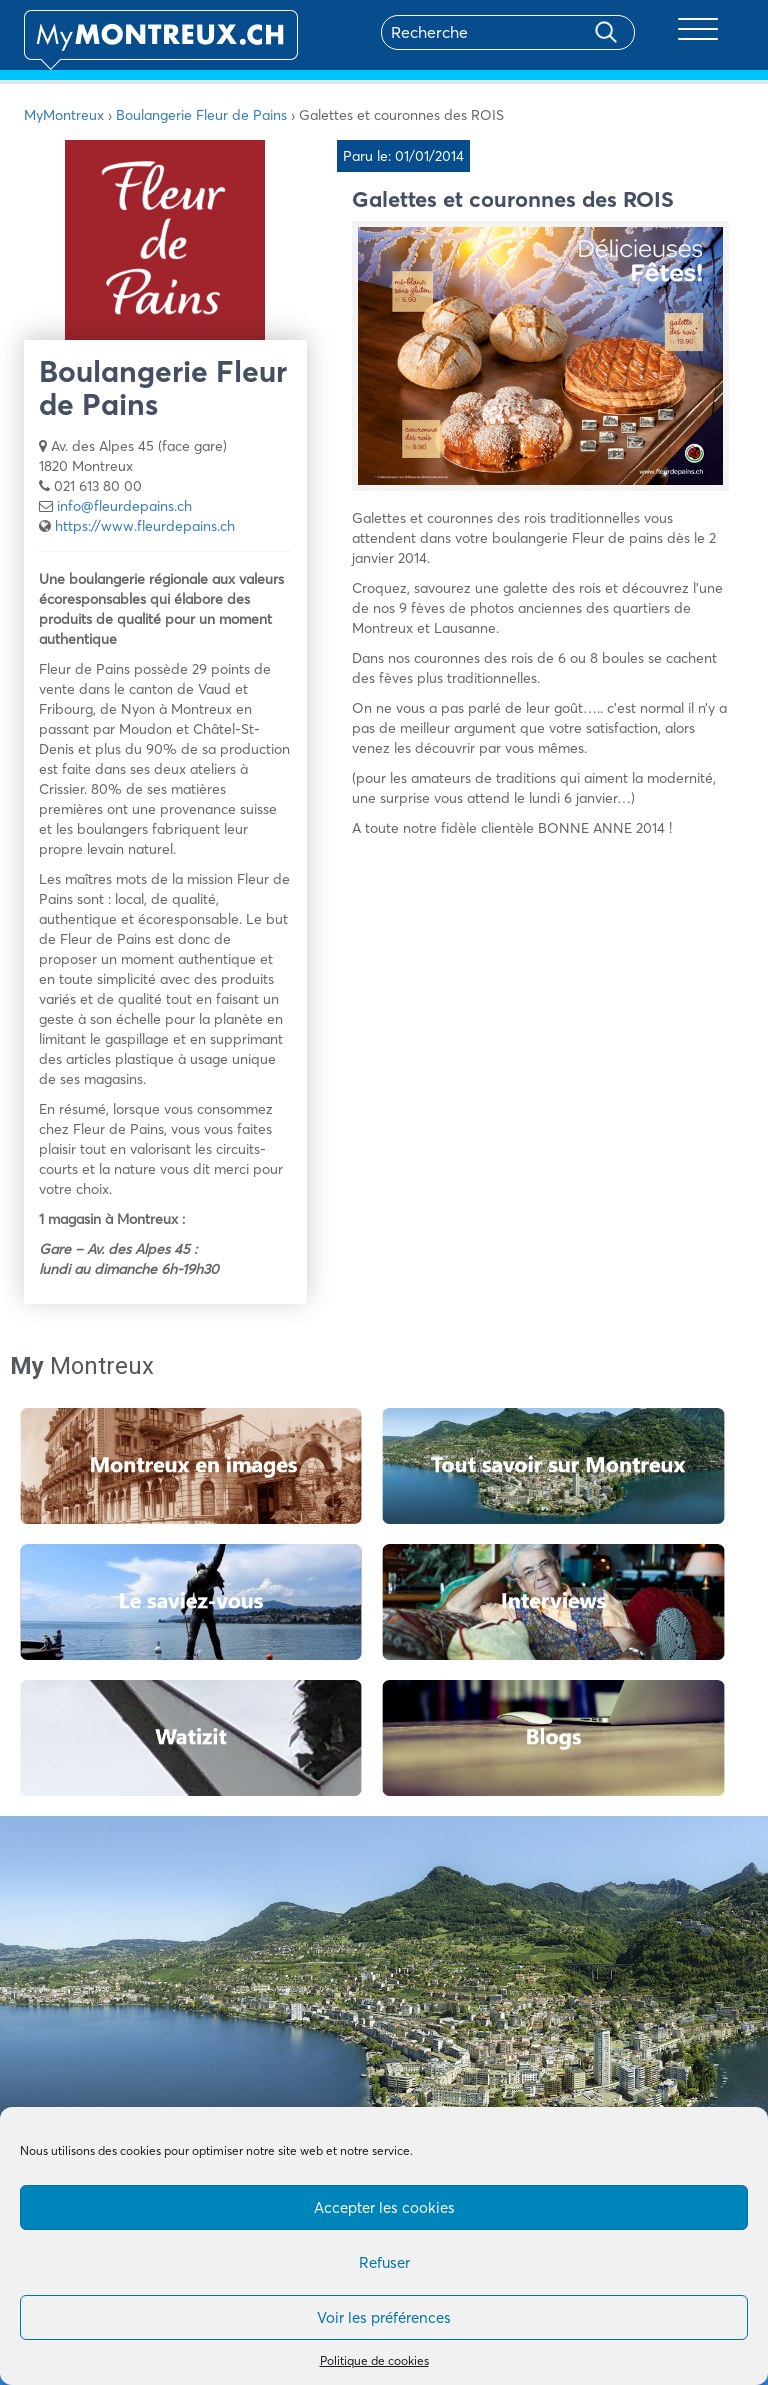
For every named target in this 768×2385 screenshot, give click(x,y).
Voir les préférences (384, 2317)
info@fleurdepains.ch (124, 506)
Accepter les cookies (384, 2207)
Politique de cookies (374, 2360)
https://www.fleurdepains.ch (145, 526)
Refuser (384, 2262)
